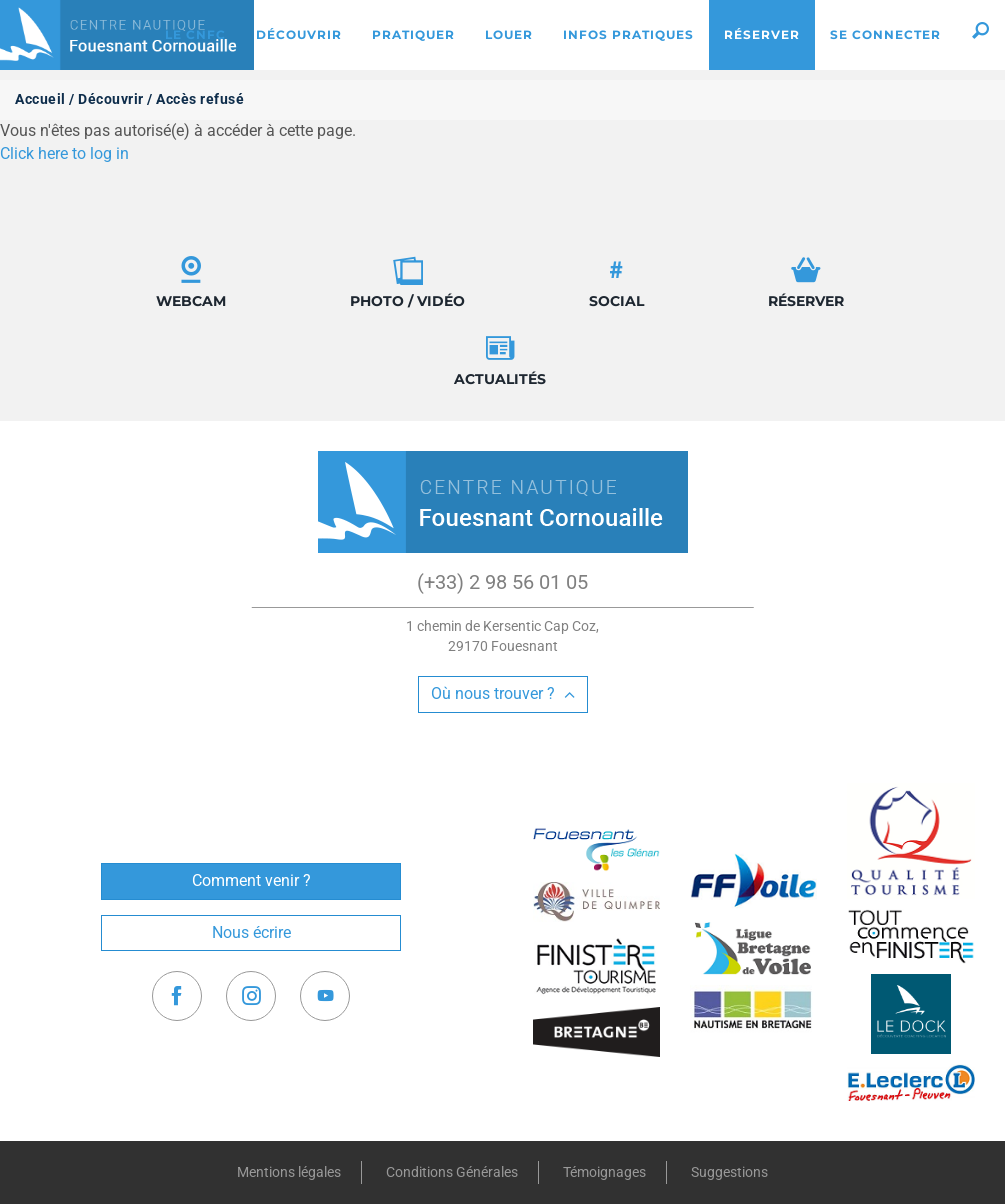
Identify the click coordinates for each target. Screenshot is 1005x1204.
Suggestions (729, 1172)
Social (616, 282)
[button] (980, 35)
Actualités (500, 360)
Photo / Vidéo (407, 282)
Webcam (191, 282)
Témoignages (604, 1172)
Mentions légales (289, 1172)
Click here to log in (64, 153)
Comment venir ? (251, 880)
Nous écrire (251, 932)
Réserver (806, 282)
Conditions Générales (452, 1172)
